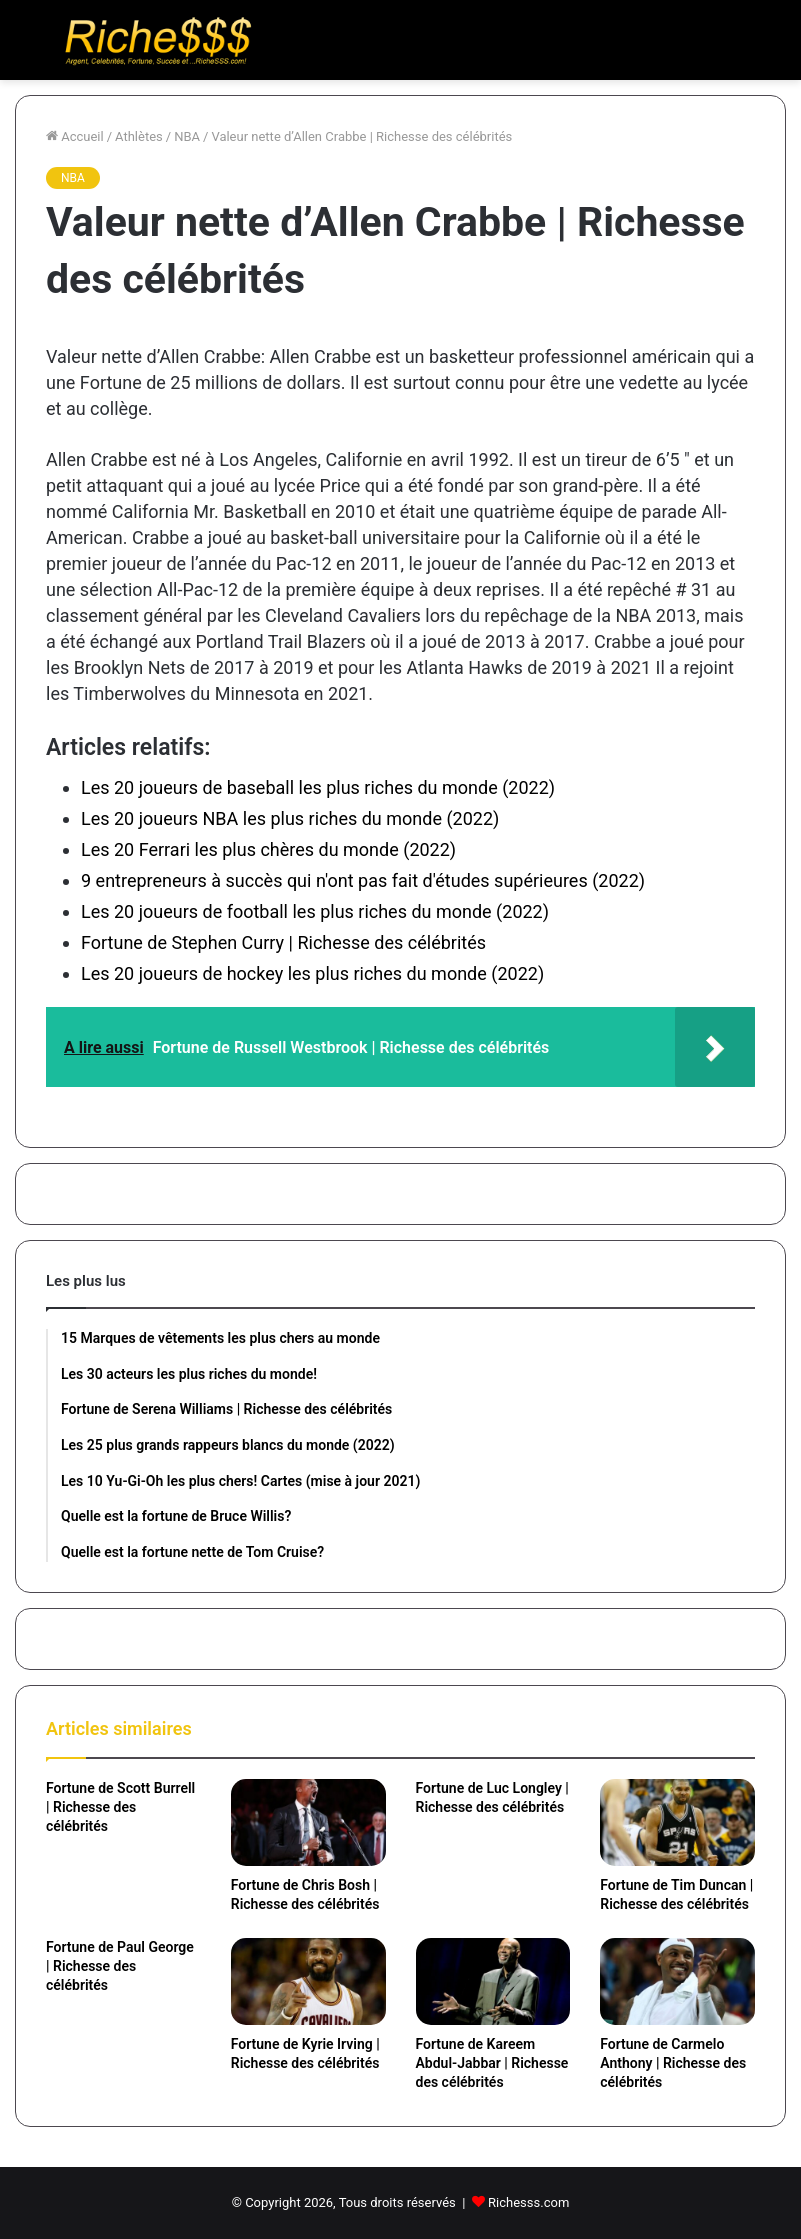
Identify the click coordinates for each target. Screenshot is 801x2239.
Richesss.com (528, 2202)
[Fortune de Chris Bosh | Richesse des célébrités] (308, 1822)
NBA (187, 136)
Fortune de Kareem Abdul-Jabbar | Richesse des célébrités (492, 2063)
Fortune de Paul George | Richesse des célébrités (120, 1966)
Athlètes (139, 136)
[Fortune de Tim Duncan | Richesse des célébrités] (677, 1822)
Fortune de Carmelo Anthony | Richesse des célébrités (673, 2063)
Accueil (75, 136)
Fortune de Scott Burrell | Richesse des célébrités (120, 1807)
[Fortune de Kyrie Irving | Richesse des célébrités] (308, 1981)
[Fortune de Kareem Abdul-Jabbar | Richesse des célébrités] (493, 1981)
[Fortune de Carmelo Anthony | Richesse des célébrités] (677, 1981)
